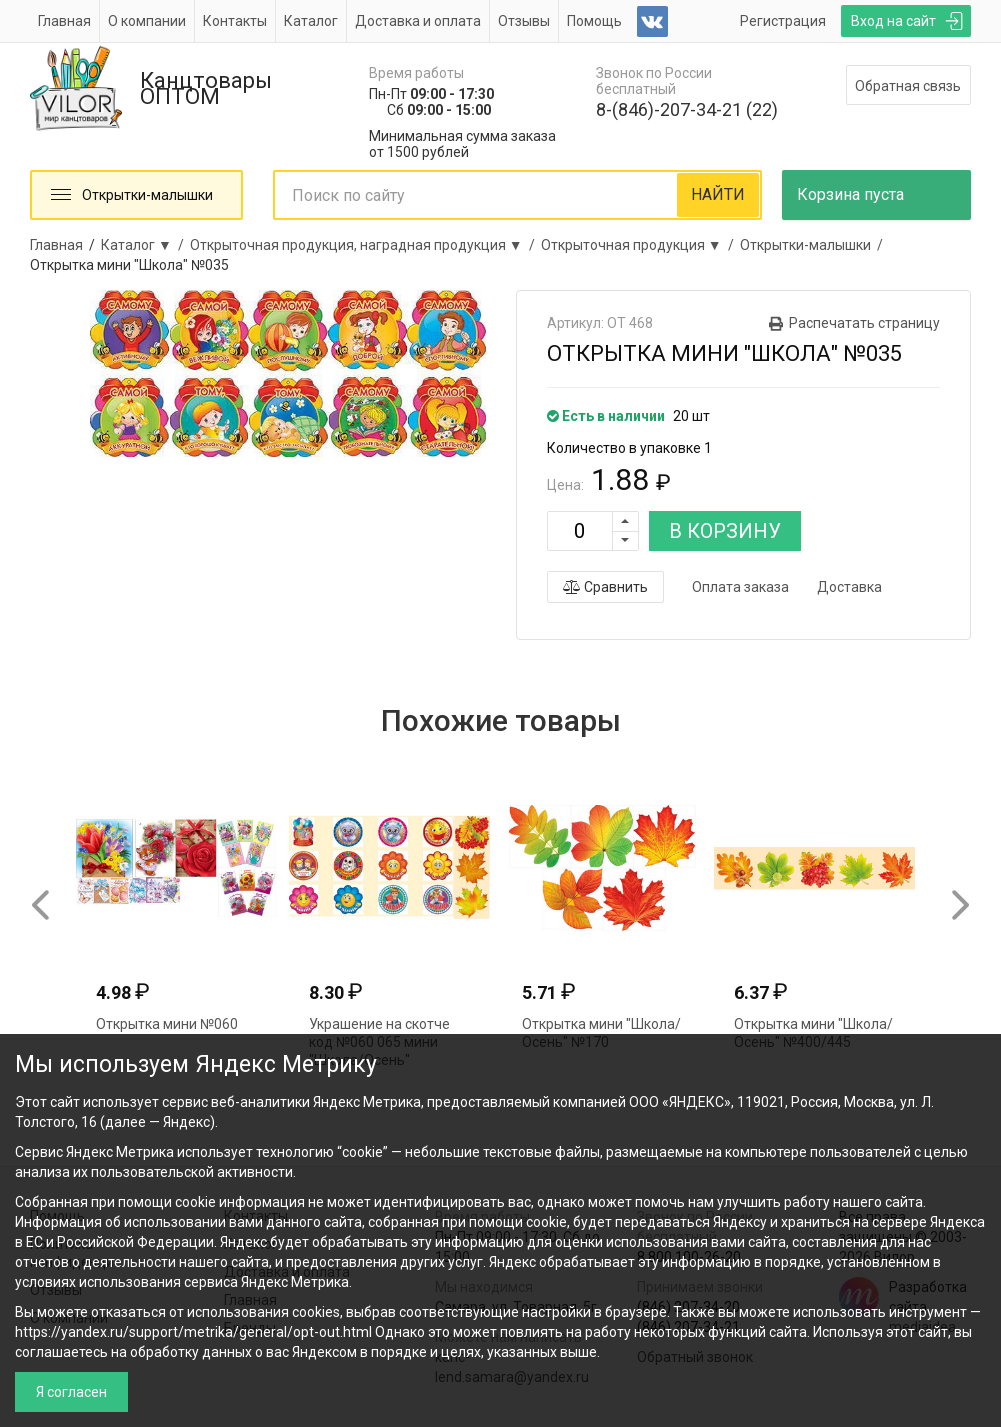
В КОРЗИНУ (725, 531)
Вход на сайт (893, 21)
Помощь (594, 21)
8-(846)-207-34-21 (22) (687, 109)
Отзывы (524, 21)
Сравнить (605, 587)
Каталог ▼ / (145, 245)
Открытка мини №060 (167, 1024)
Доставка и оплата (418, 21)
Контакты (235, 21)
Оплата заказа (740, 587)
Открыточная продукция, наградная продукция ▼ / (365, 245)
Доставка (849, 587)
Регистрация (783, 21)
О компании (147, 21)
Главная (64, 21)
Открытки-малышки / (814, 245)
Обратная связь (908, 86)
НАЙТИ (718, 194)
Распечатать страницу (864, 323)
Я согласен (71, 1392)
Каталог (311, 21)
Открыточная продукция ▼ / (640, 245)
